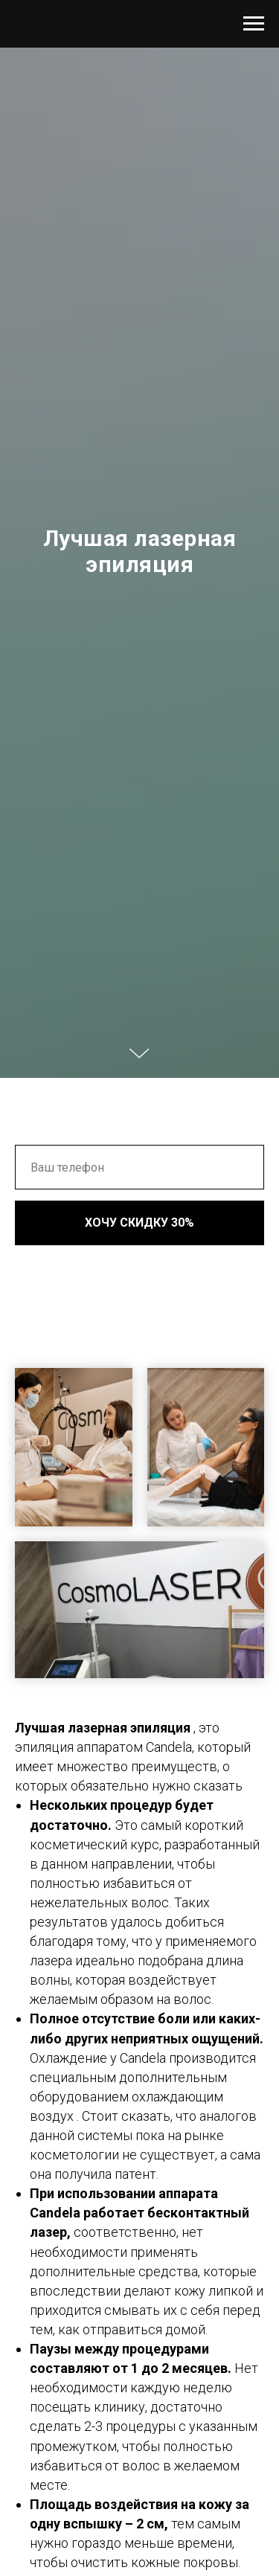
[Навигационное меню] (253, 23)
